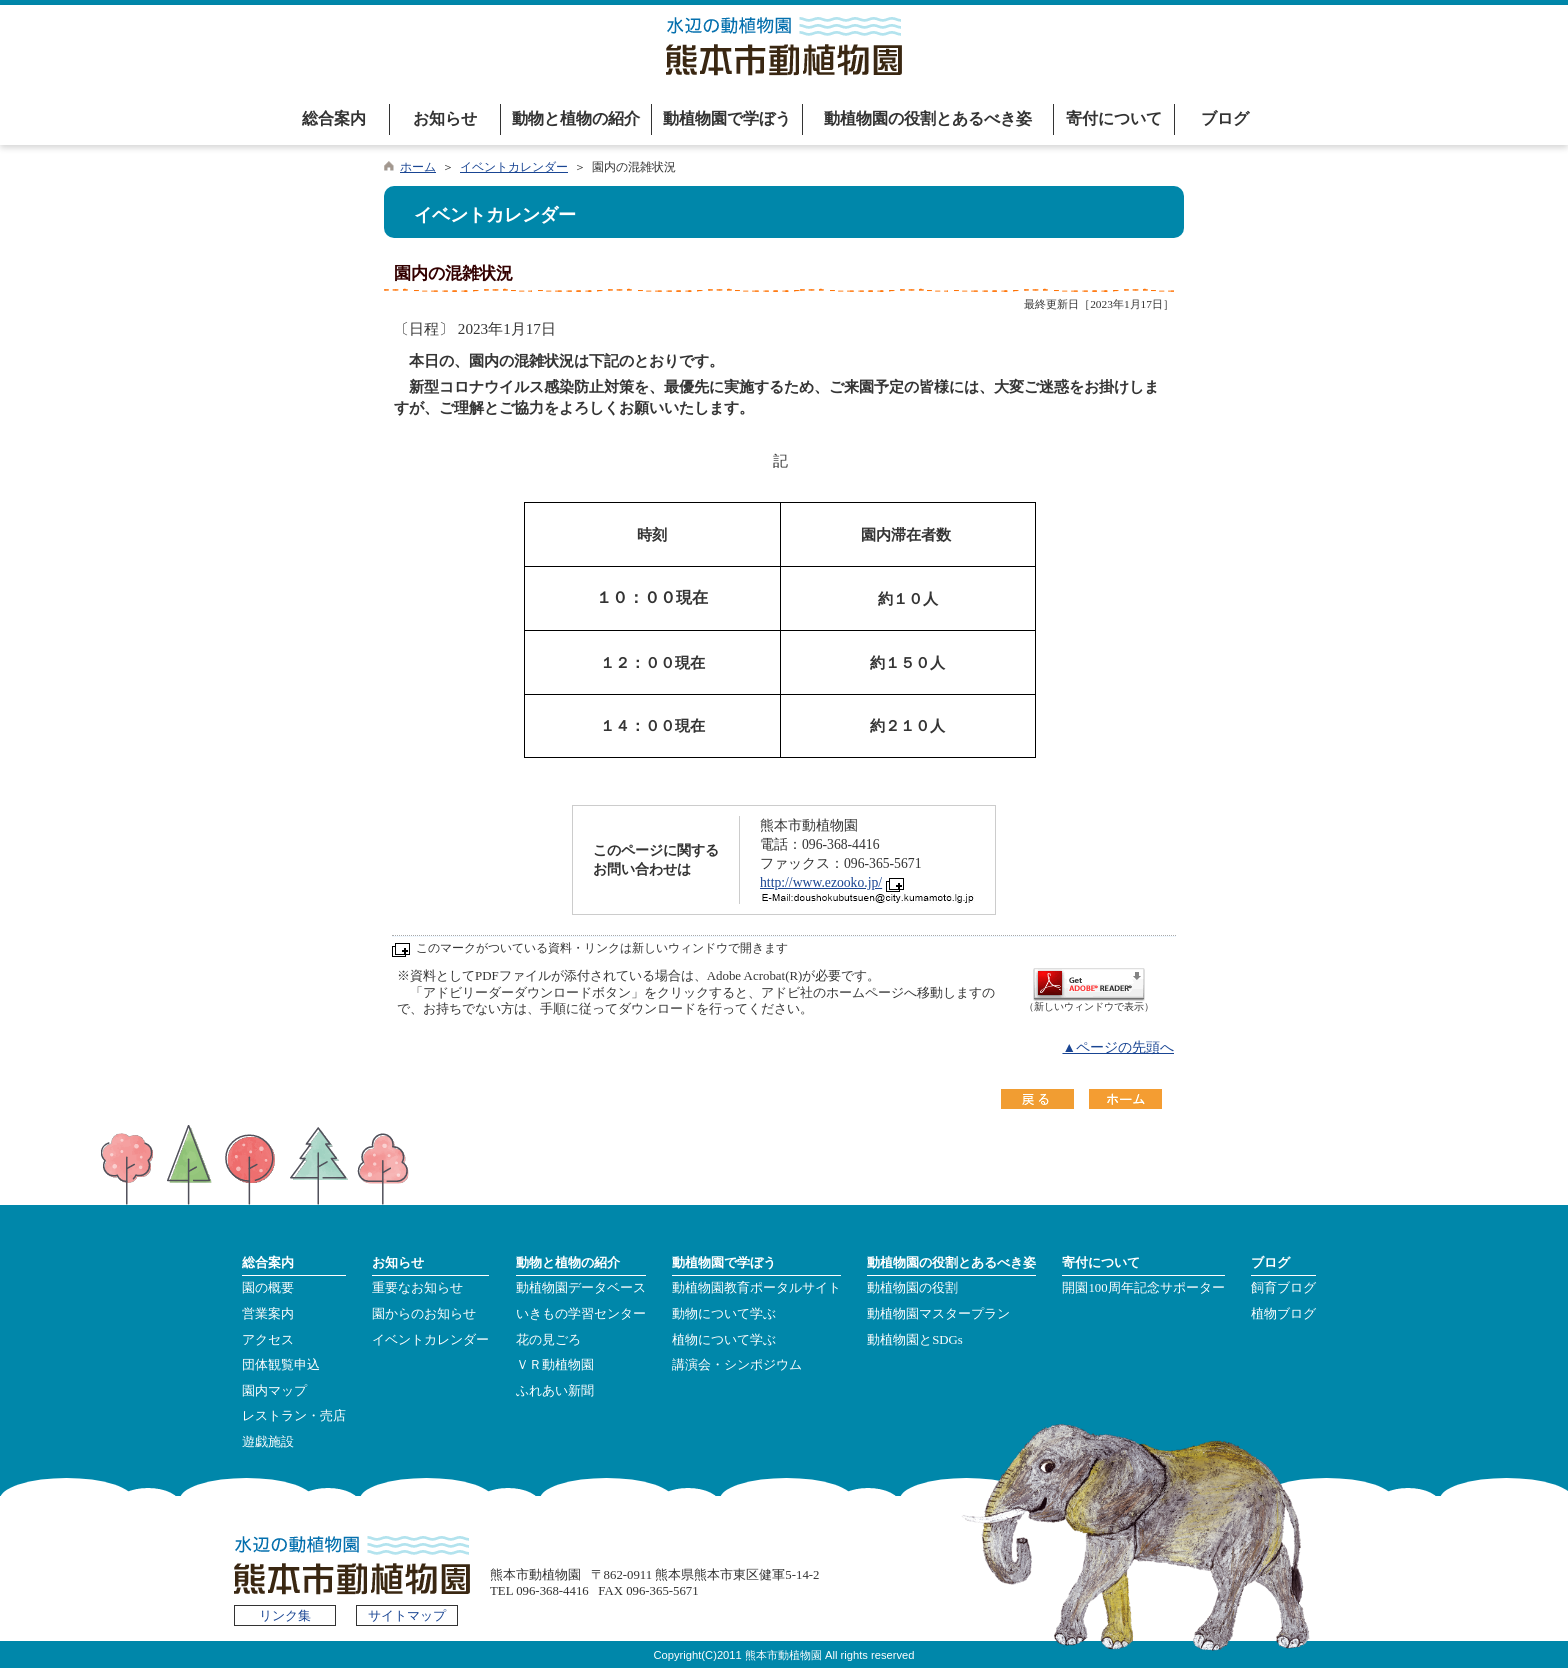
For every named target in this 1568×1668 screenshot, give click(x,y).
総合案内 (334, 118)
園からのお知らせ (424, 1314)
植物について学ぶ (724, 1340)
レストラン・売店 (294, 1416)
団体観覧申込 (281, 1365)
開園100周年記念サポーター (1143, 1288)
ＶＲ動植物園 (555, 1365)
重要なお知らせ (417, 1288)
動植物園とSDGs (915, 1340)
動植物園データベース (581, 1288)
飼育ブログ (1283, 1288)
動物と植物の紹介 (576, 118)
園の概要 (268, 1288)
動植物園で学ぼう (727, 118)
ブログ (1225, 118)
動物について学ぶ (724, 1314)
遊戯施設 (268, 1442)
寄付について (1114, 118)
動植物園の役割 (912, 1288)
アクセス (268, 1340)
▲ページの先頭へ (1118, 1047)
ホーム (418, 167)
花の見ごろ (548, 1340)
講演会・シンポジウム (737, 1365)
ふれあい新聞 (555, 1391)
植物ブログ (1283, 1314)
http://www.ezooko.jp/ (821, 882)
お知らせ (445, 118)
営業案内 (268, 1314)
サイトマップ (407, 1616)
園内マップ (274, 1391)
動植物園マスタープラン (938, 1314)
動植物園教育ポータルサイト (756, 1288)
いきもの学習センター (581, 1314)
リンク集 (285, 1616)
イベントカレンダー (514, 167)
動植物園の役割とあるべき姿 (928, 118)
